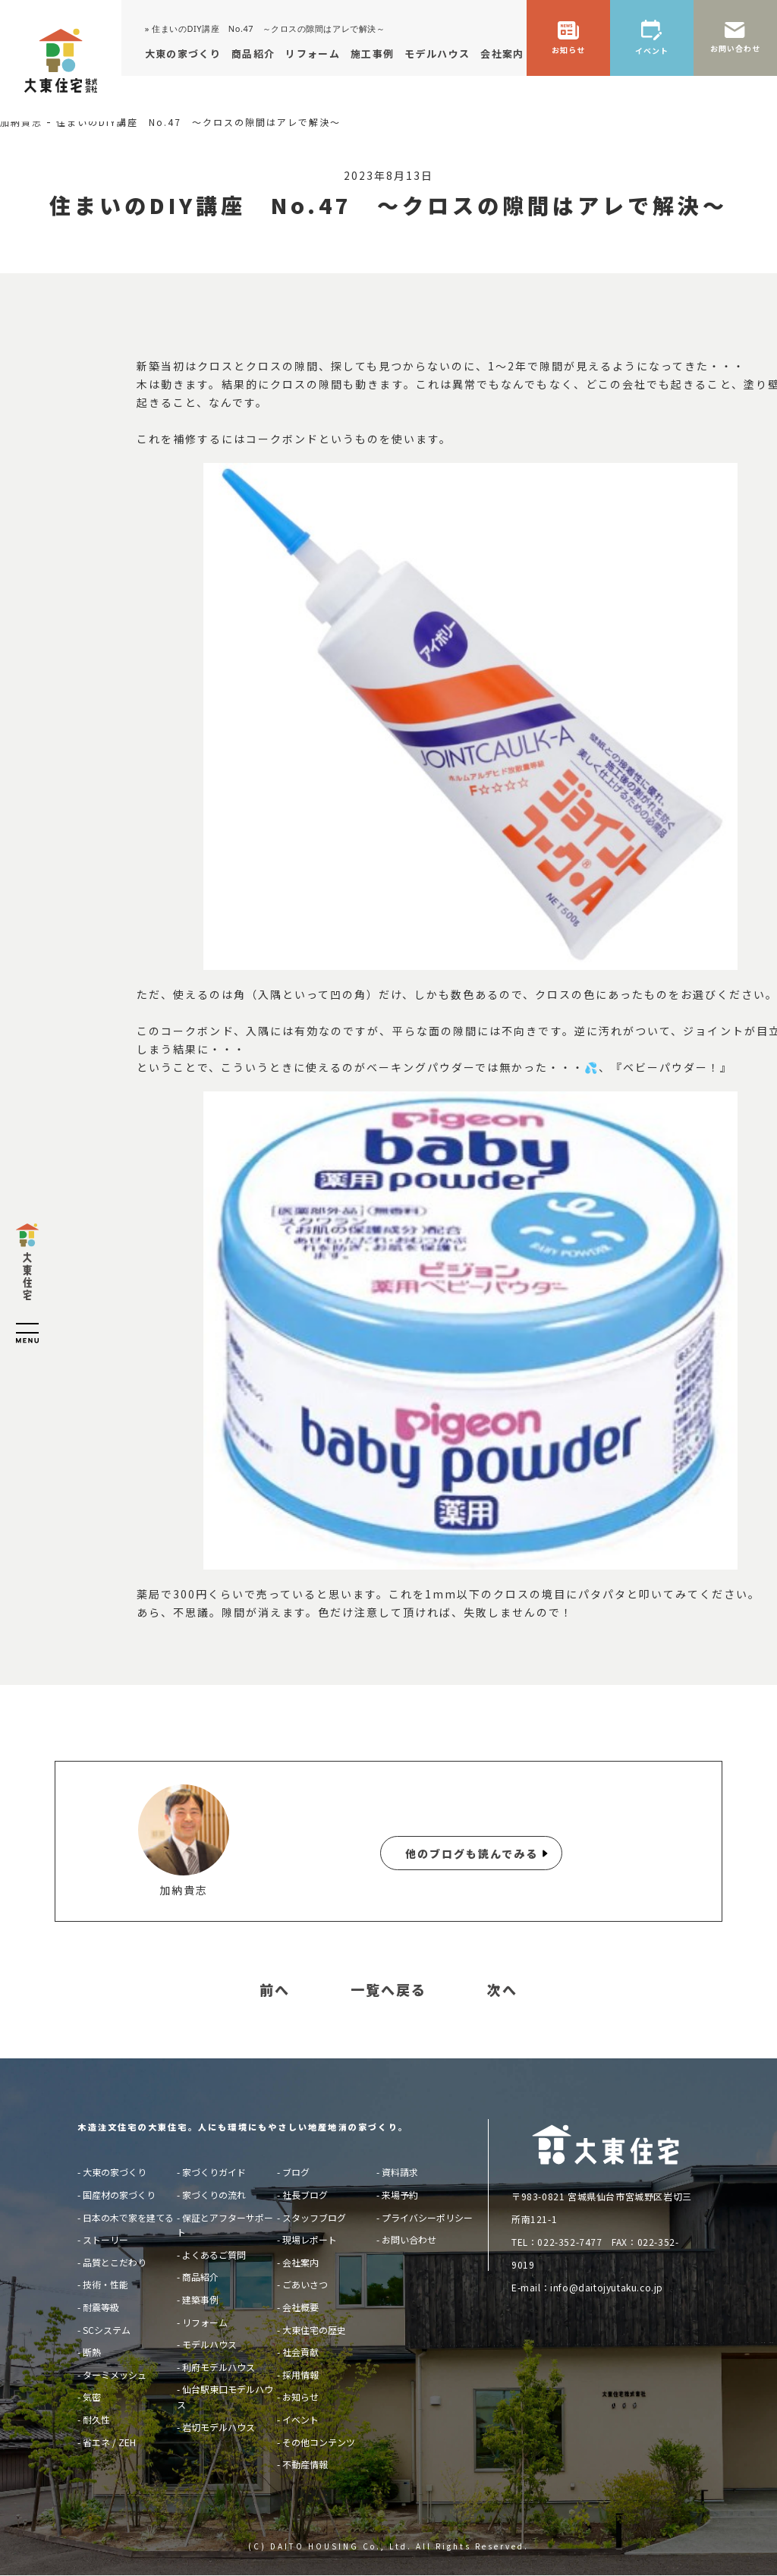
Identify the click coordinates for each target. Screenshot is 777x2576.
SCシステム (107, 2329)
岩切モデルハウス (218, 2426)
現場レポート (309, 2239)
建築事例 (200, 2299)
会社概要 (300, 2306)
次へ (502, 1990)
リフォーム (205, 2322)
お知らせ (300, 2396)
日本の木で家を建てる (128, 2217)
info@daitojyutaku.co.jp (606, 2287)
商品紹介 (200, 2276)
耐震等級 (101, 2306)
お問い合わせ (409, 2239)
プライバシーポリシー (427, 2217)
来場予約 (400, 2194)
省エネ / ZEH (109, 2442)
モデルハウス (209, 2344)
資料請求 (400, 2171)
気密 (92, 2396)
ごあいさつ (305, 2284)
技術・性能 (105, 2284)
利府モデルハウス (218, 2366)
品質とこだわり (114, 2262)
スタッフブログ (314, 2217)
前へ (275, 1990)
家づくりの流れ (214, 2194)
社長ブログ (305, 2194)
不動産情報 (305, 2464)
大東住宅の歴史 (314, 2329)
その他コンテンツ (318, 2442)
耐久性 (96, 2419)
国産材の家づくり (119, 2194)
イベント (300, 2419)
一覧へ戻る (388, 1990)
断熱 (92, 2351)
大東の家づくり (114, 2171)
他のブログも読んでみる (471, 1853)
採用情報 (300, 2374)
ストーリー (105, 2239)
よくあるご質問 (214, 2254)
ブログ (296, 2171)
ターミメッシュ (114, 2374)
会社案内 (300, 2262)
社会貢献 (300, 2351)
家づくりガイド (214, 2171)
